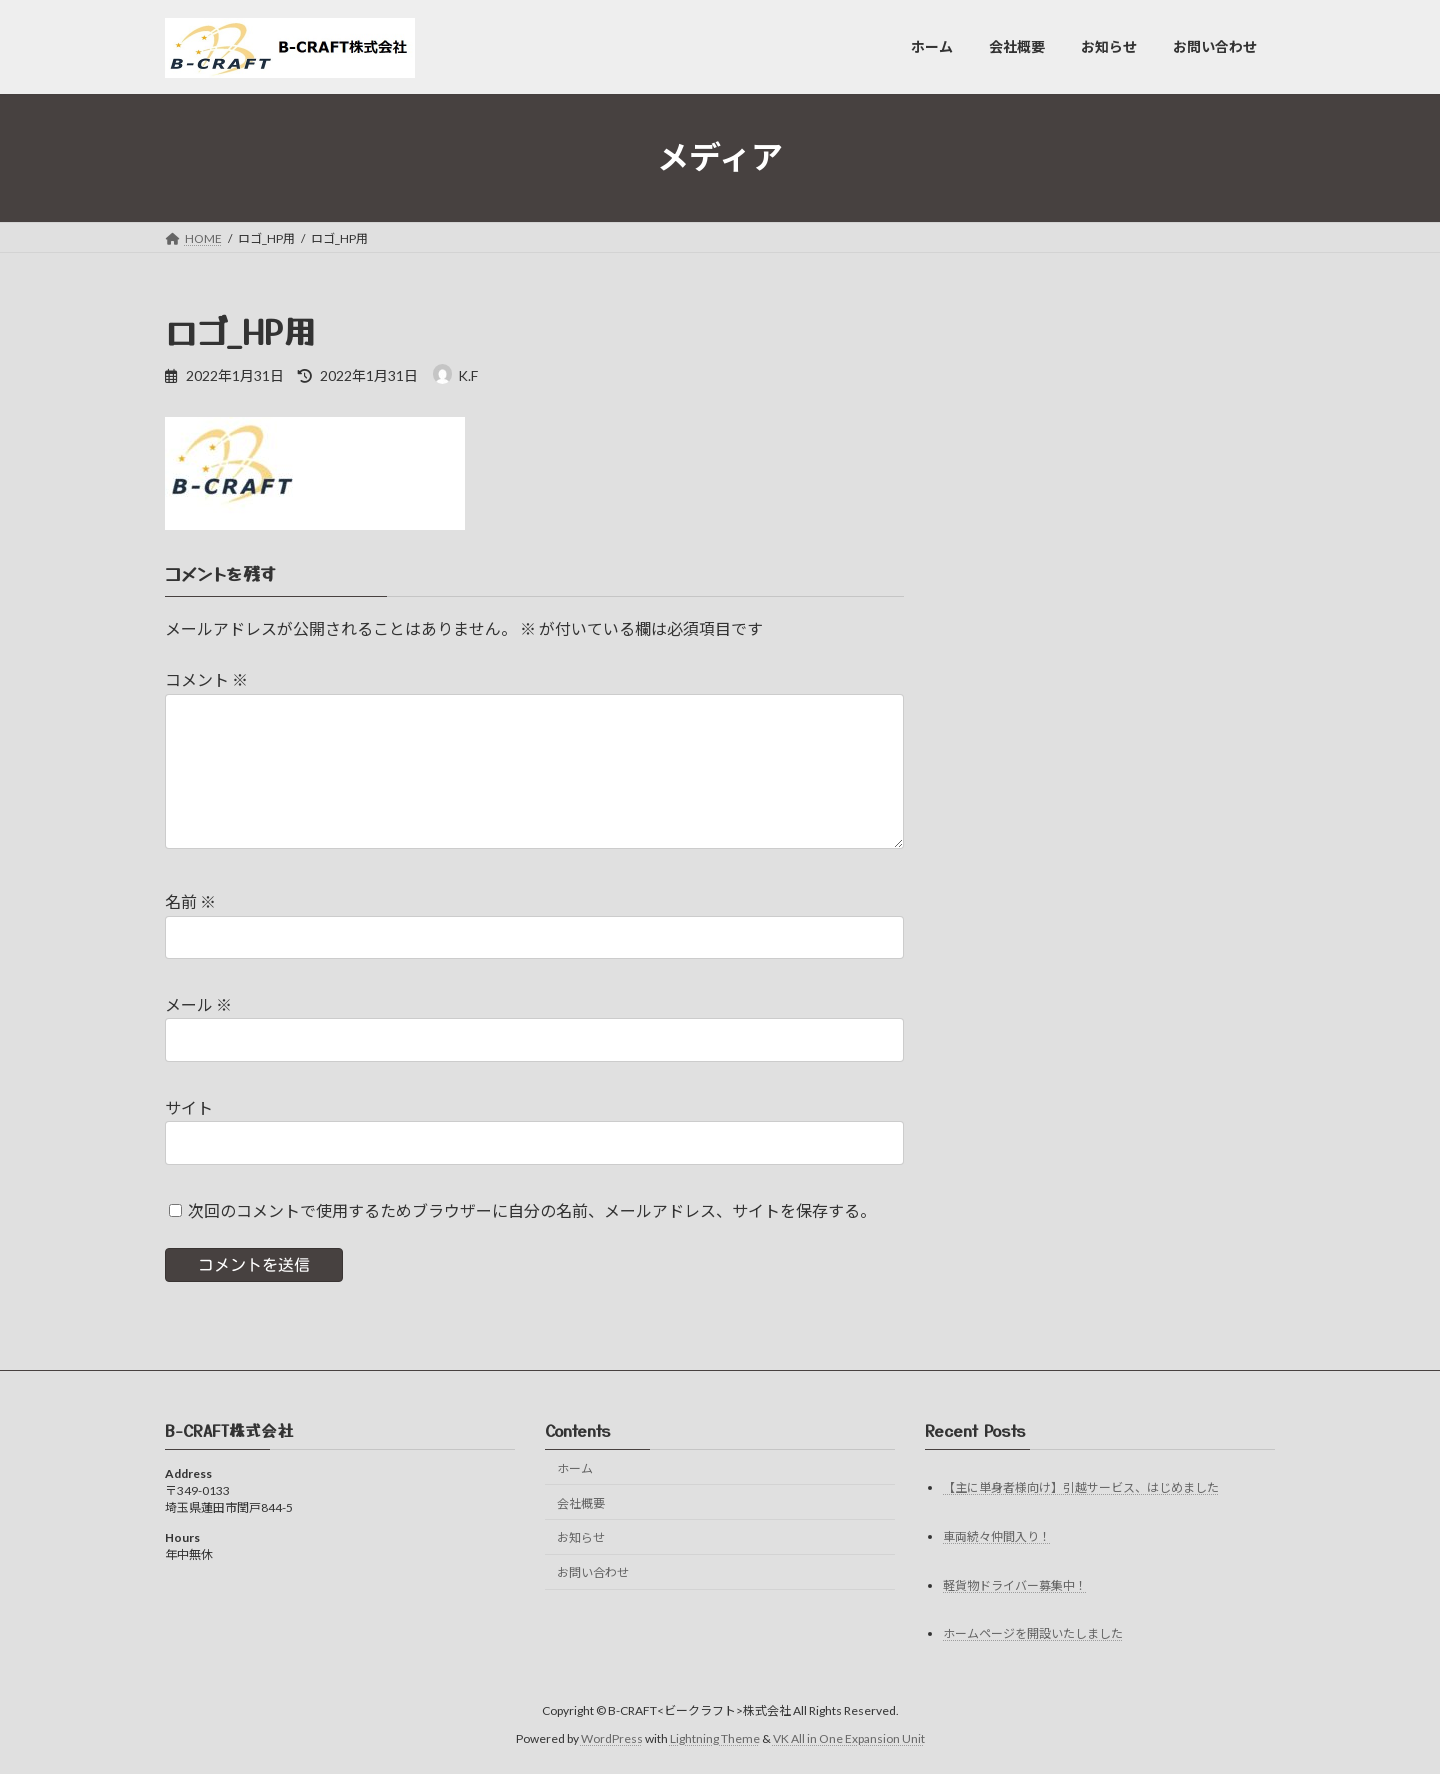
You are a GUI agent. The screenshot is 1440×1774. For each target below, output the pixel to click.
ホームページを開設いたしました (1033, 1634)
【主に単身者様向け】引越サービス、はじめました (1081, 1487)
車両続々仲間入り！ (997, 1536)
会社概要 (581, 1503)
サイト (189, 1107)
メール (198, 1004)
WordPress (612, 1738)
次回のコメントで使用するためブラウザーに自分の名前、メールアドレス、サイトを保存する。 (532, 1210)
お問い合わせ (593, 1572)
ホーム (575, 1468)
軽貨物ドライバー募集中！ (1015, 1585)
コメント (206, 680)
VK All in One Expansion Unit (849, 1738)
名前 (190, 902)
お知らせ (581, 1537)
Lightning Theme (715, 1738)
